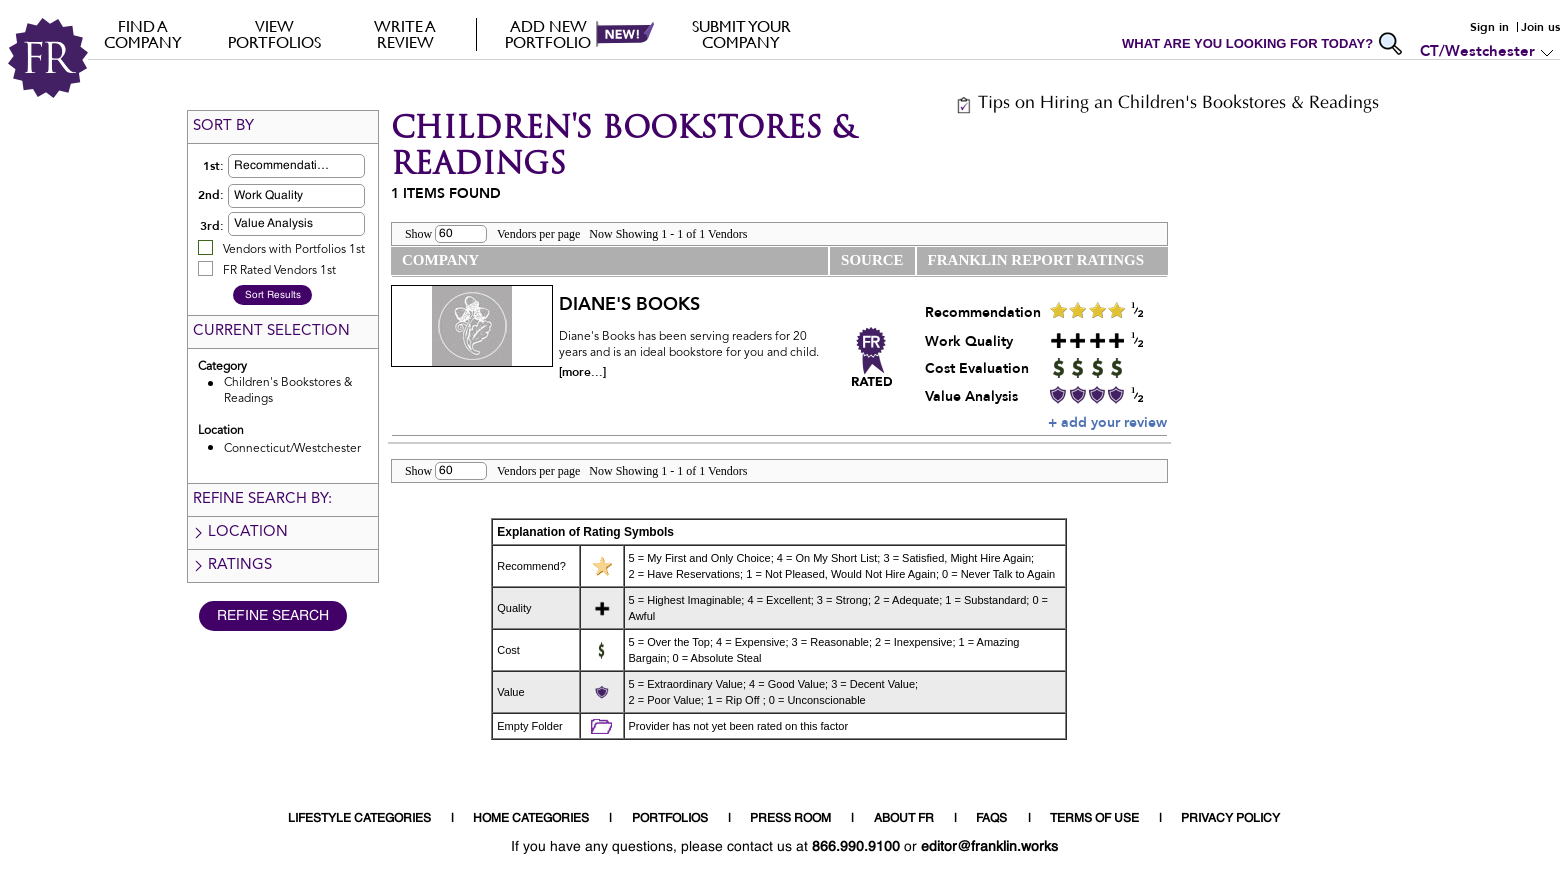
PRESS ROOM (790, 819)
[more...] (582, 372)
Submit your (741, 34)
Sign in (1489, 27)
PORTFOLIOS (670, 819)
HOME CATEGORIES (531, 819)
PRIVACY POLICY (1230, 819)
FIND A (143, 34)
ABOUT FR (904, 819)
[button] (328, 166)
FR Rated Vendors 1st (279, 271)
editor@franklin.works (989, 847)
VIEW (274, 34)
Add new (548, 34)
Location (240, 532)
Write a (405, 34)
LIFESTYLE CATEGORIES (359, 819)
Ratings (232, 565)
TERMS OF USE (1094, 819)
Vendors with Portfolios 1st (294, 250)
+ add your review (1107, 422)
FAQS (991, 819)
